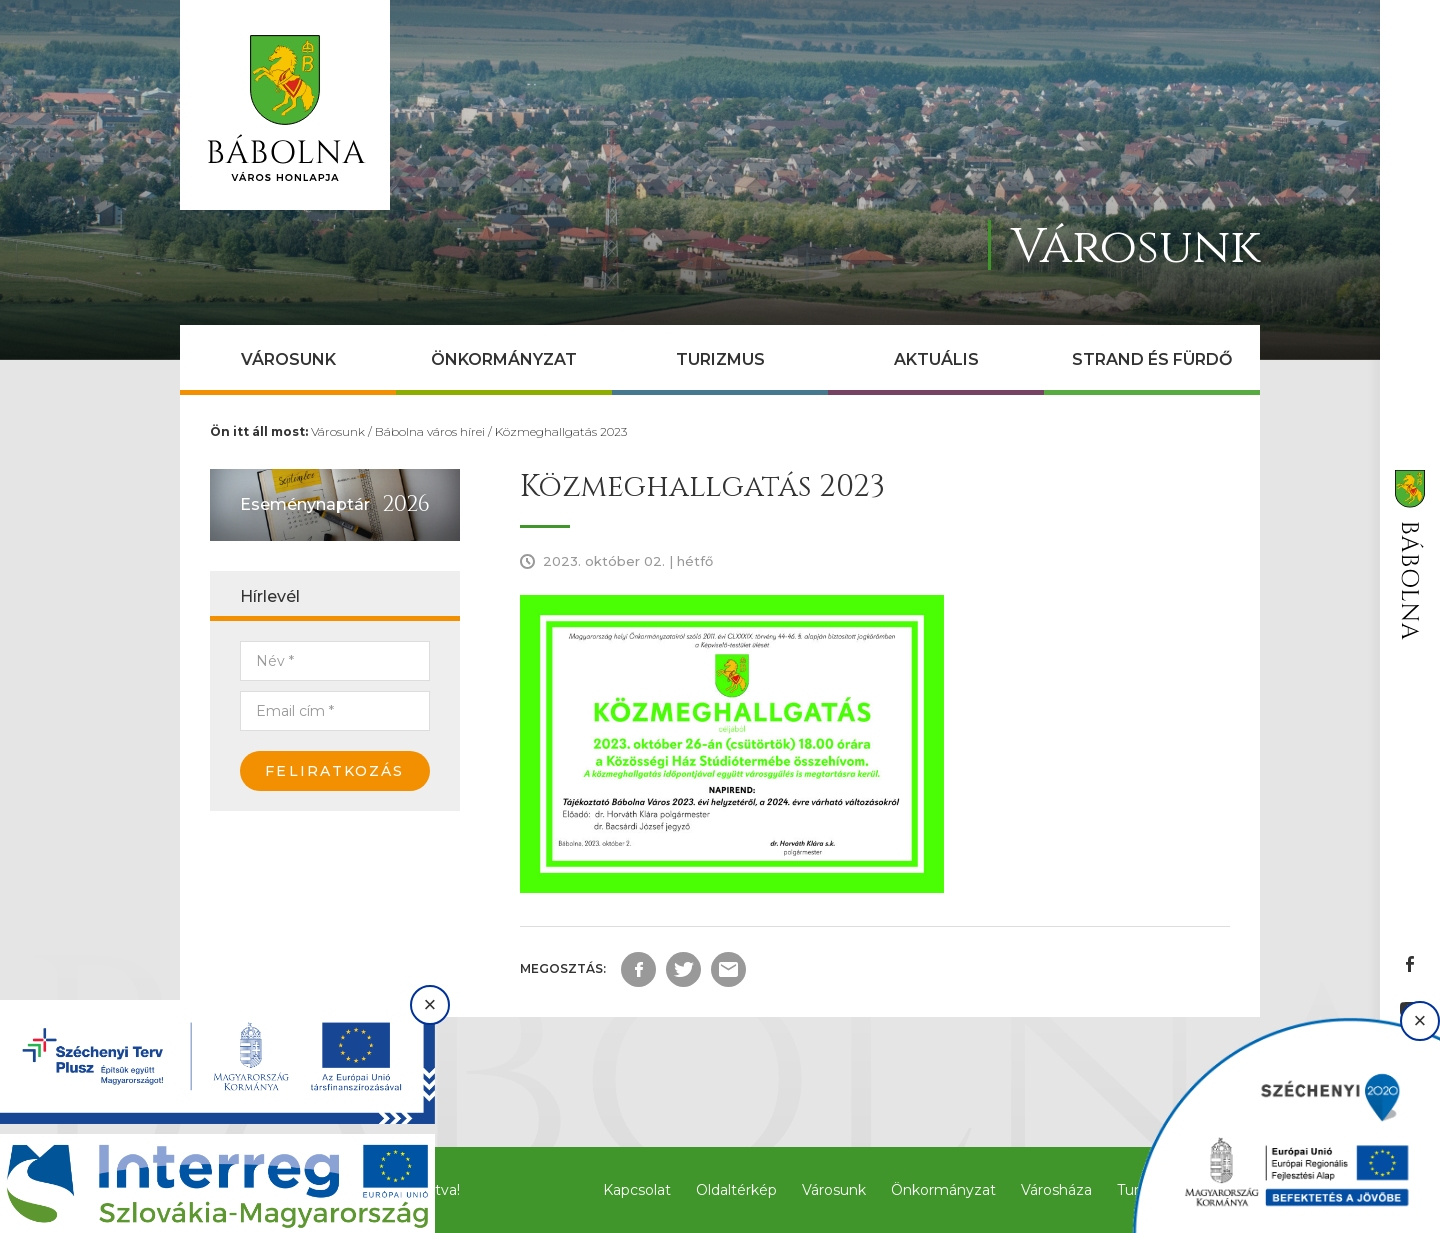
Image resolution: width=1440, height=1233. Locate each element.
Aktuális (936, 359)
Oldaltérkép (736, 1190)
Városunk (288, 359)
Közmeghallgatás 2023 (561, 431)
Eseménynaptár (305, 504)
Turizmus (720, 359)
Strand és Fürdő (1152, 359)
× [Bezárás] (430, 1004)
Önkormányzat (504, 359)
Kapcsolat (637, 1190)
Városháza (1056, 1190)
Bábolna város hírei (430, 431)
